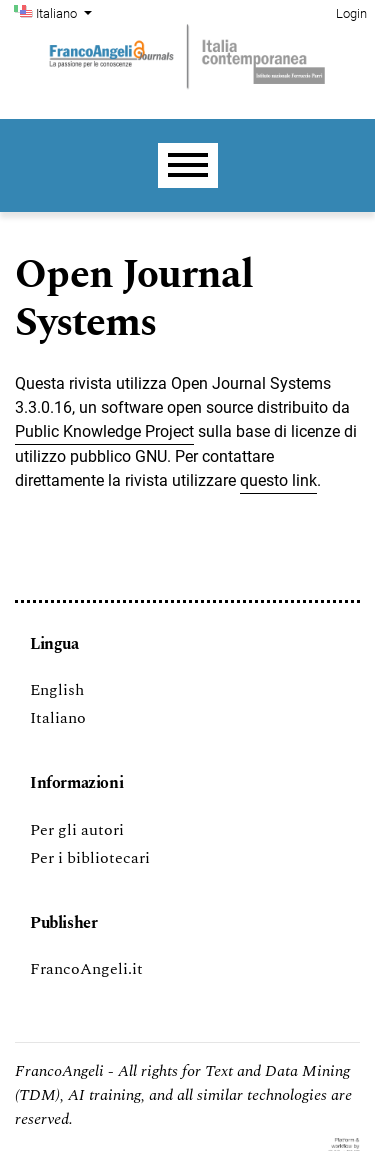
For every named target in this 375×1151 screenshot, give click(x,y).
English (57, 690)
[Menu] (188, 165)
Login (351, 13)
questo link (278, 480)
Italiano (66, 12)
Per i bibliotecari (90, 858)
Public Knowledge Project (104, 431)
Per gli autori (77, 830)
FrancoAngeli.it (86, 969)
